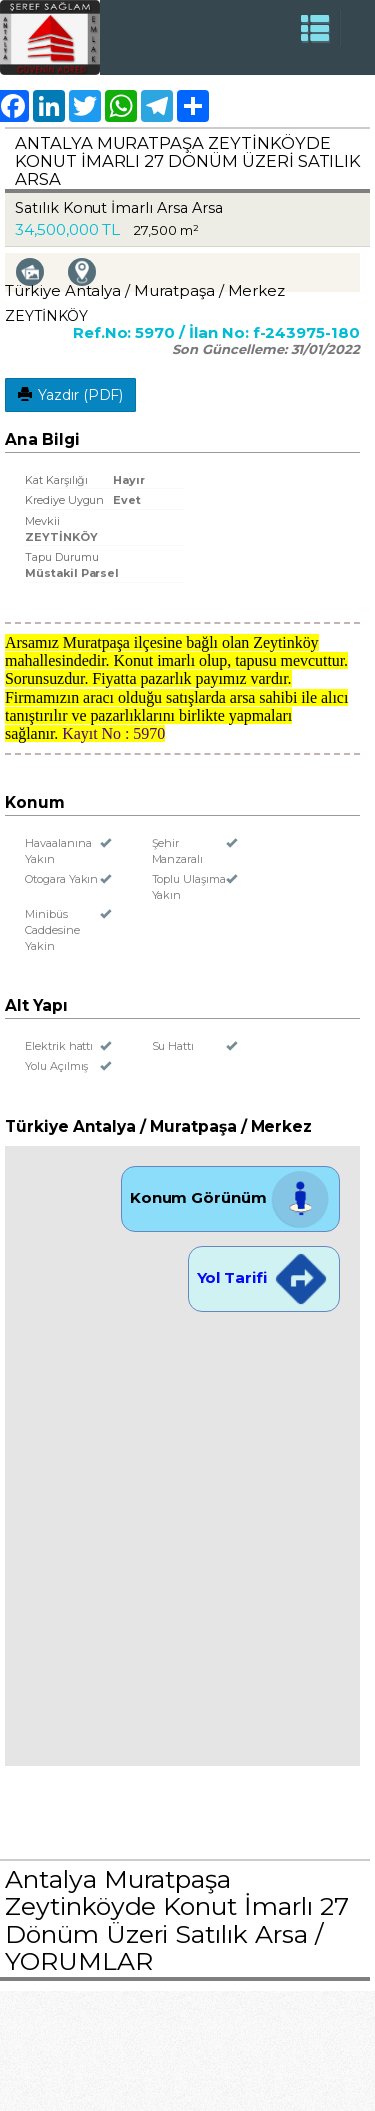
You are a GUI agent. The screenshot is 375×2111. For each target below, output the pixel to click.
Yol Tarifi (264, 1277)
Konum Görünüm (230, 1197)
